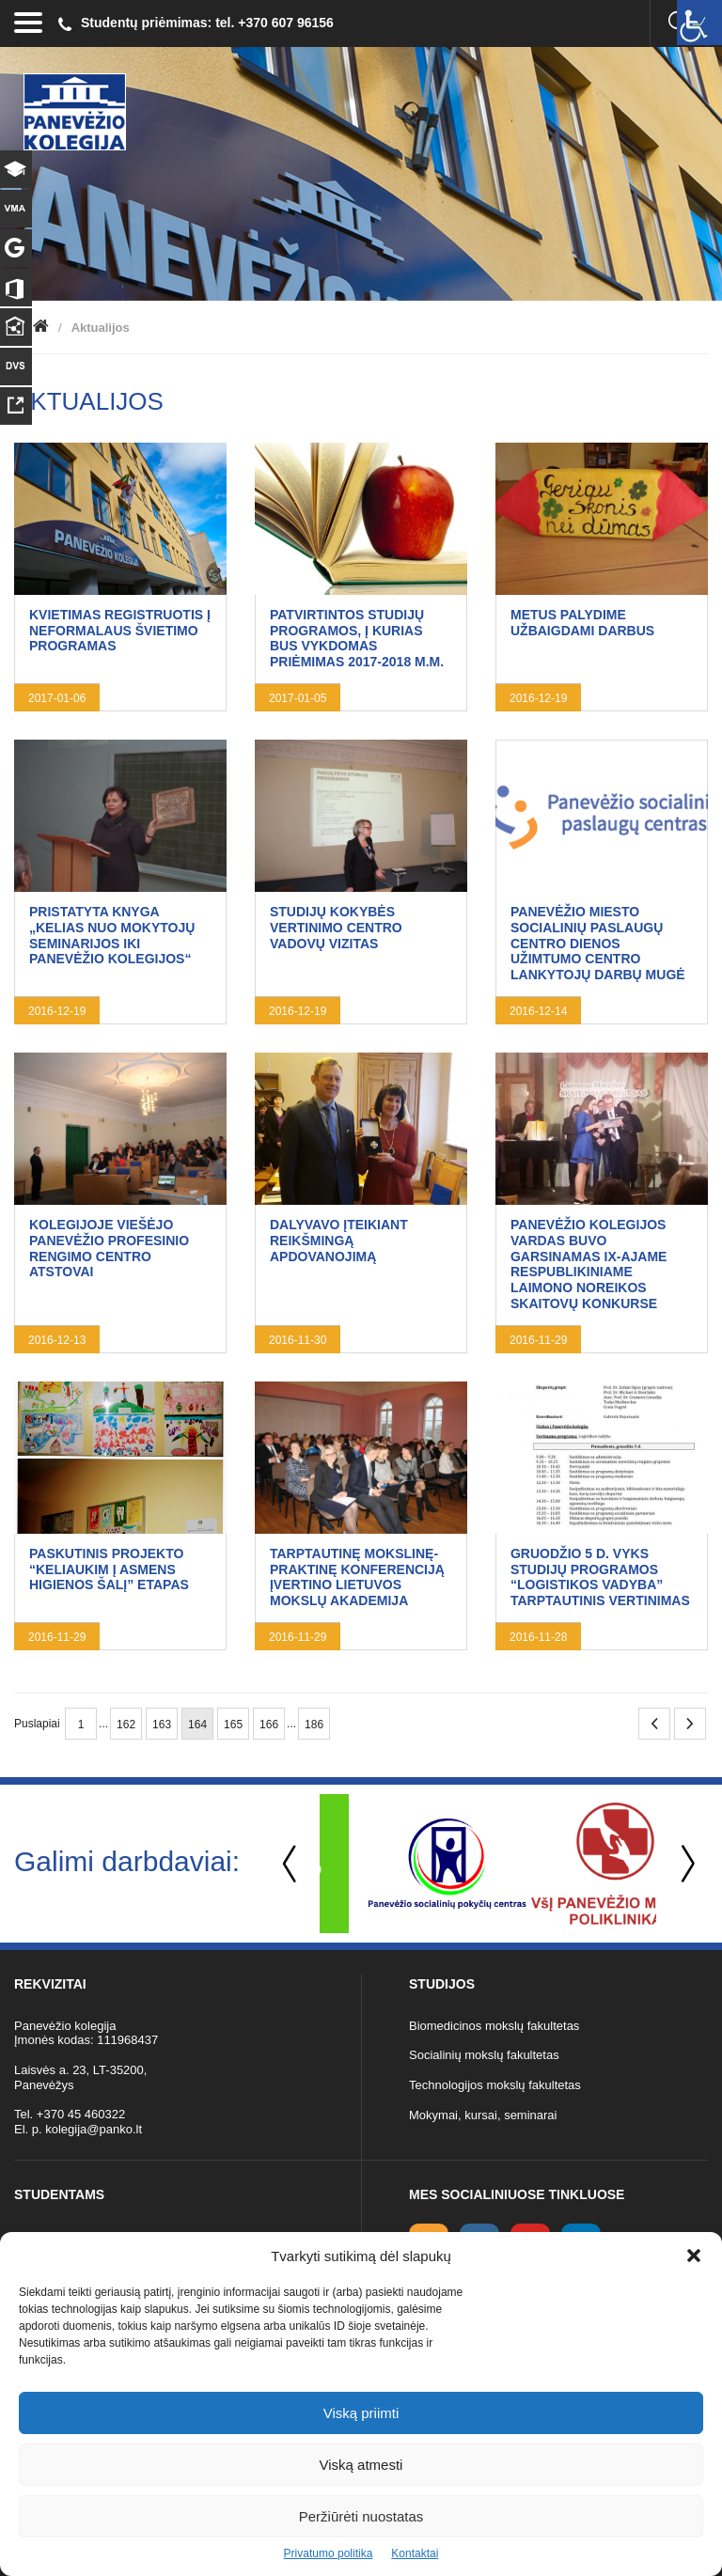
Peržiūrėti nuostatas (361, 2516)
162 (126, 1724)
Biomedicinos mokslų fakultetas (494, 2026)
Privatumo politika (328, 2553)
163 (161, 1724)
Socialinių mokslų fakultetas (484, 2055)
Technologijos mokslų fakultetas (495, 2085)
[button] (693, 2255)
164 (197, 1724)
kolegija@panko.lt (93, 2129)
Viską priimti (361, 2413)
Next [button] (684, 1864)
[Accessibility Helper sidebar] (699, 22)
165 (233, 1724)
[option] (404, 1863)
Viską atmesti (361, 2465)
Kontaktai (414, 2553)
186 (314, 1724)
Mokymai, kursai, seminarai (483, 2115)
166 (268, 1724)
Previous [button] (291, 1864)
